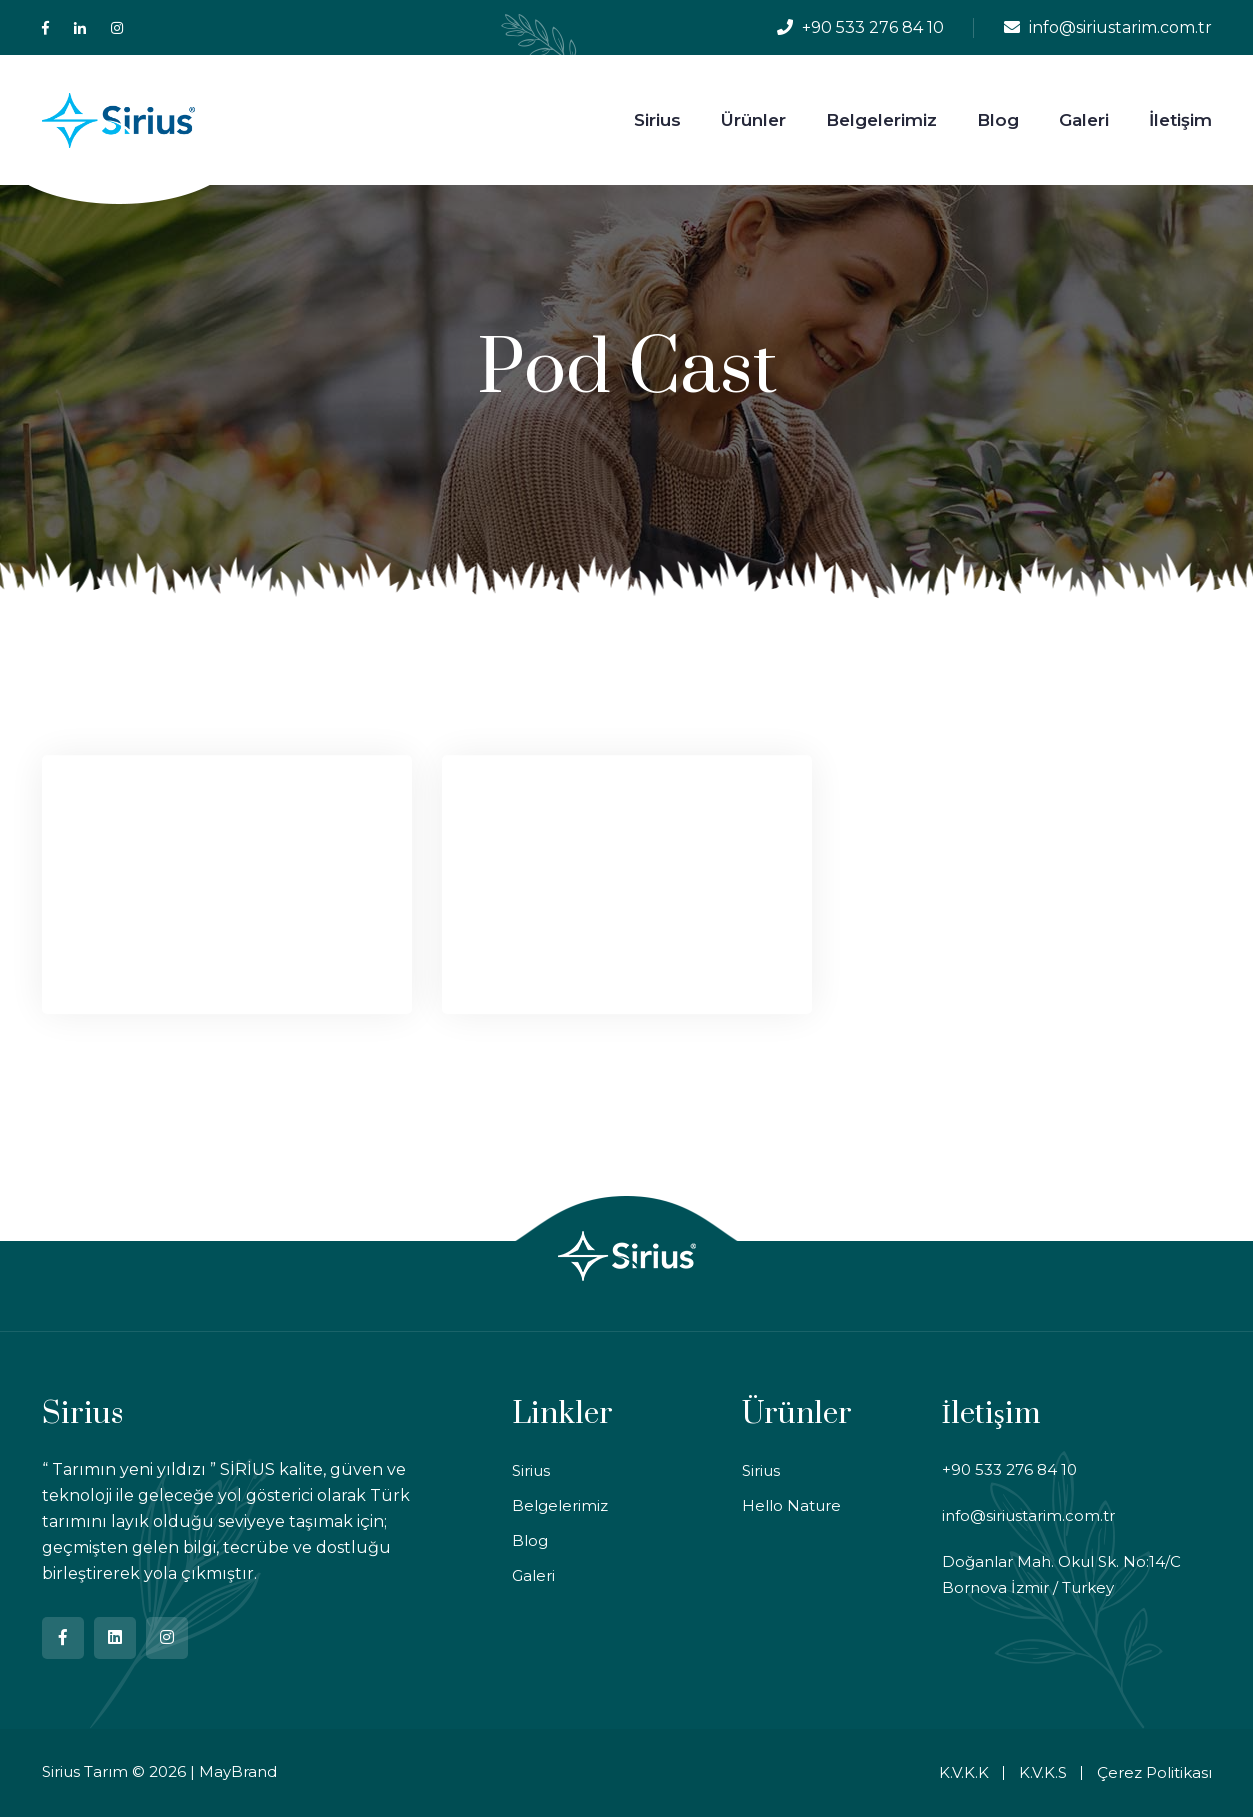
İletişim (1180, 120)
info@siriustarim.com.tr (1120, 27)
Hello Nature (791, 1505)
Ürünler (753, 120)
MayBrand (238, 1771)
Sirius (657, 120)
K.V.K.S (1043, 1772)
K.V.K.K (964, 1772)
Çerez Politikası (1154, 1772)
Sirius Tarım (85, 1771)
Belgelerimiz (881, 120)
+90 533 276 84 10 (873, 27)
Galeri (1084, 120)
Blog (998, 120)
